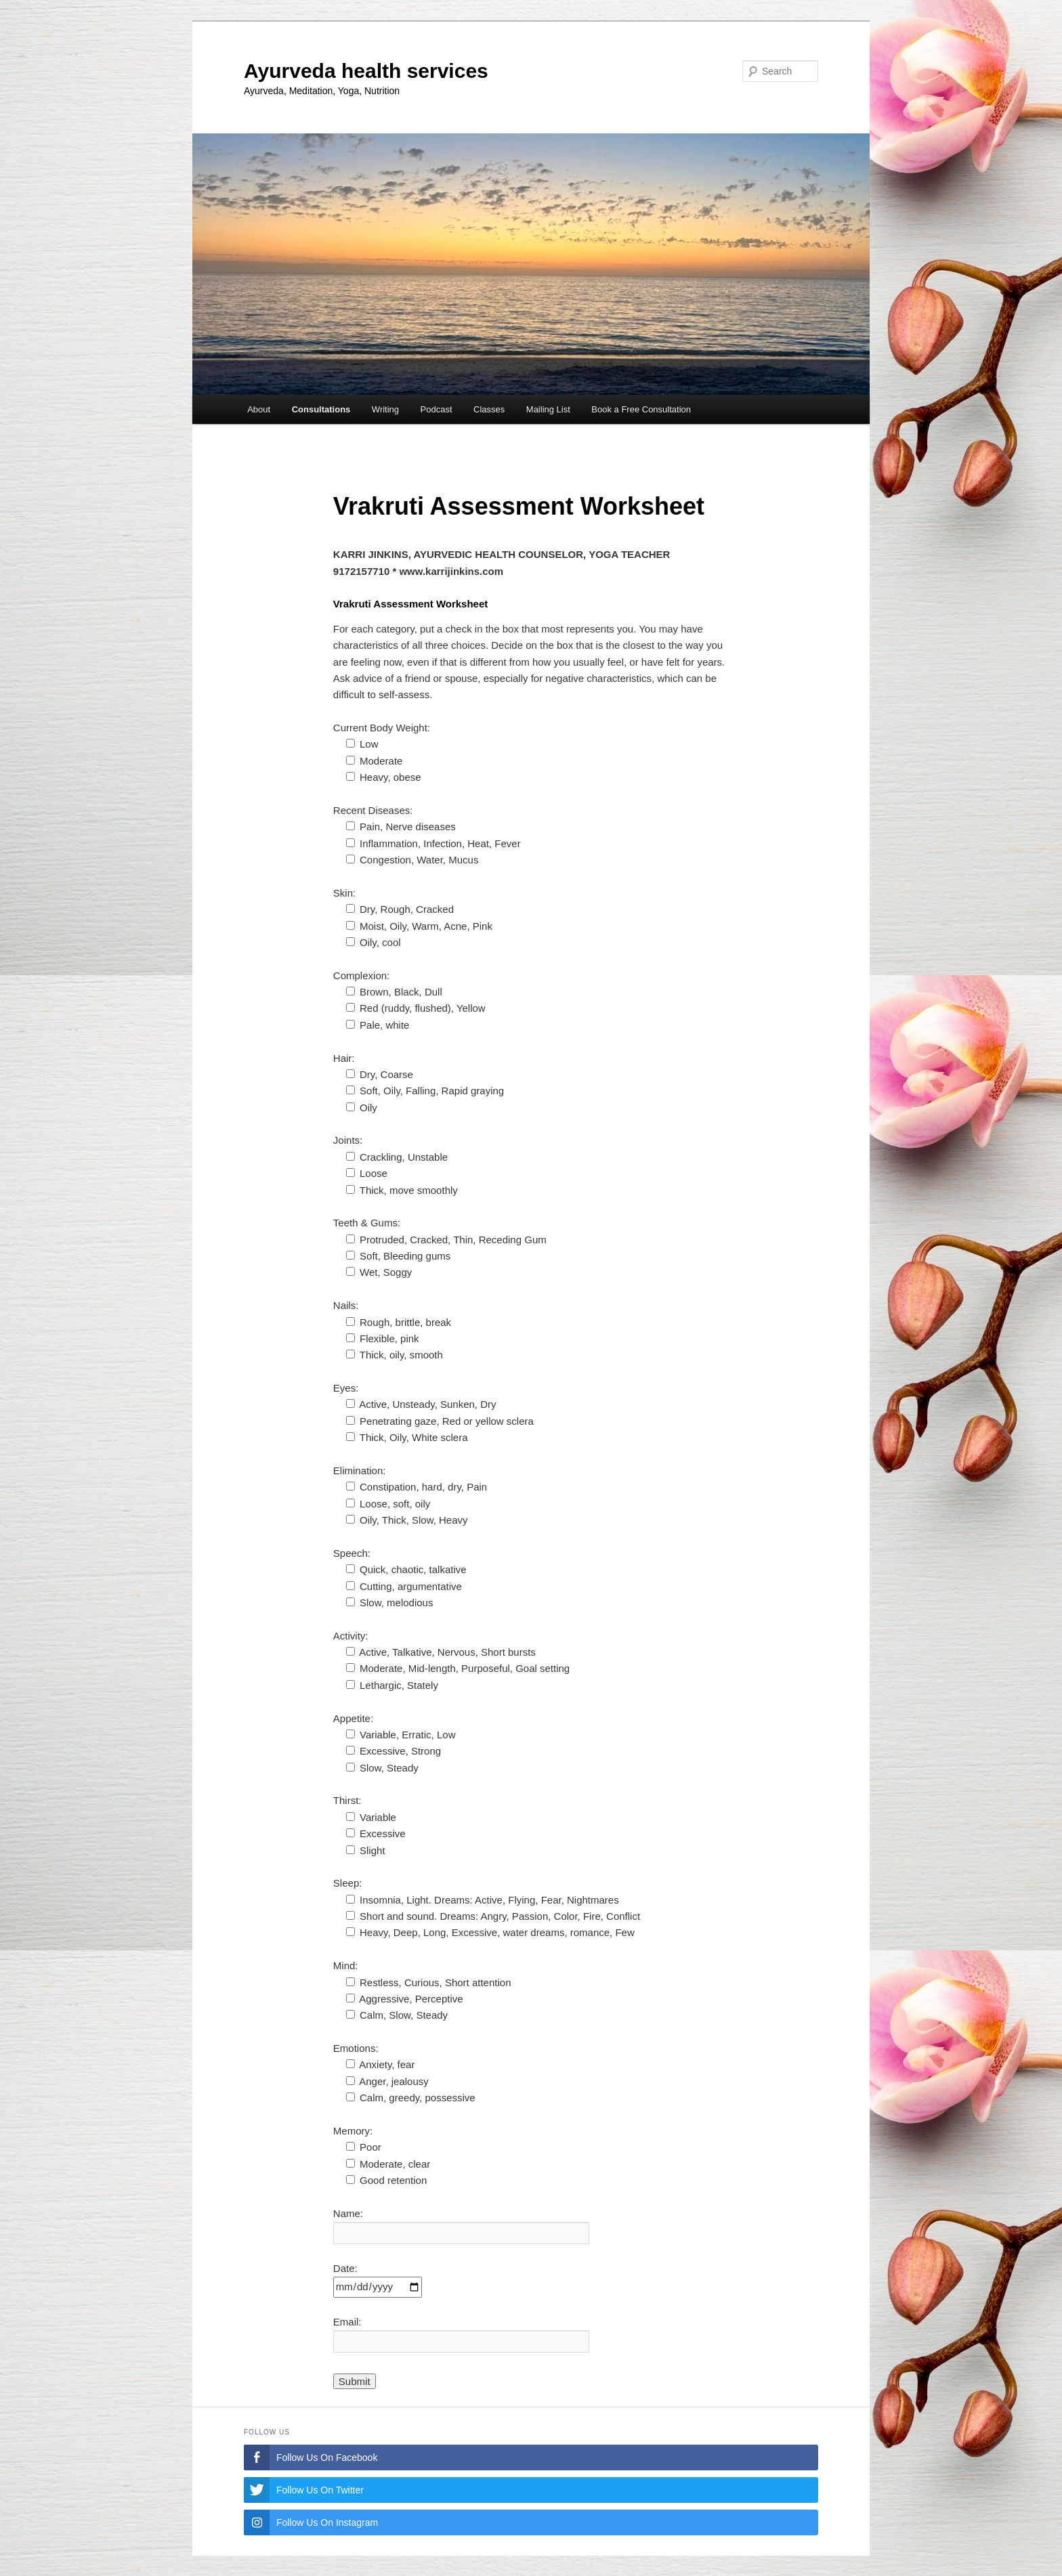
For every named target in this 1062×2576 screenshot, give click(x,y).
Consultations (321, 409)
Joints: (347, 1140)
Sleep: (347, 1883)
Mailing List (548, 409)
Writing (385, 409)
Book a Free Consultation (641, 409)
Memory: (353, 2131)
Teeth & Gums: (366, 1222)
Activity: (350, 1635)
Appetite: (353, 1718)
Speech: (351, 1553)
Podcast (436, 409)
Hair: (344, 1058)
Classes (489, 409)
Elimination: (359, 1470)
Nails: (346, 1305)
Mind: (345, 1965)
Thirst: (347, 1800)
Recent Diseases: (373, 810)
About (258, 409)
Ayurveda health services (366, 71)
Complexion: (361, 975)
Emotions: (356, 2048)
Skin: (344, 893)
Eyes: (346, 1388)
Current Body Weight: (381, 727)
